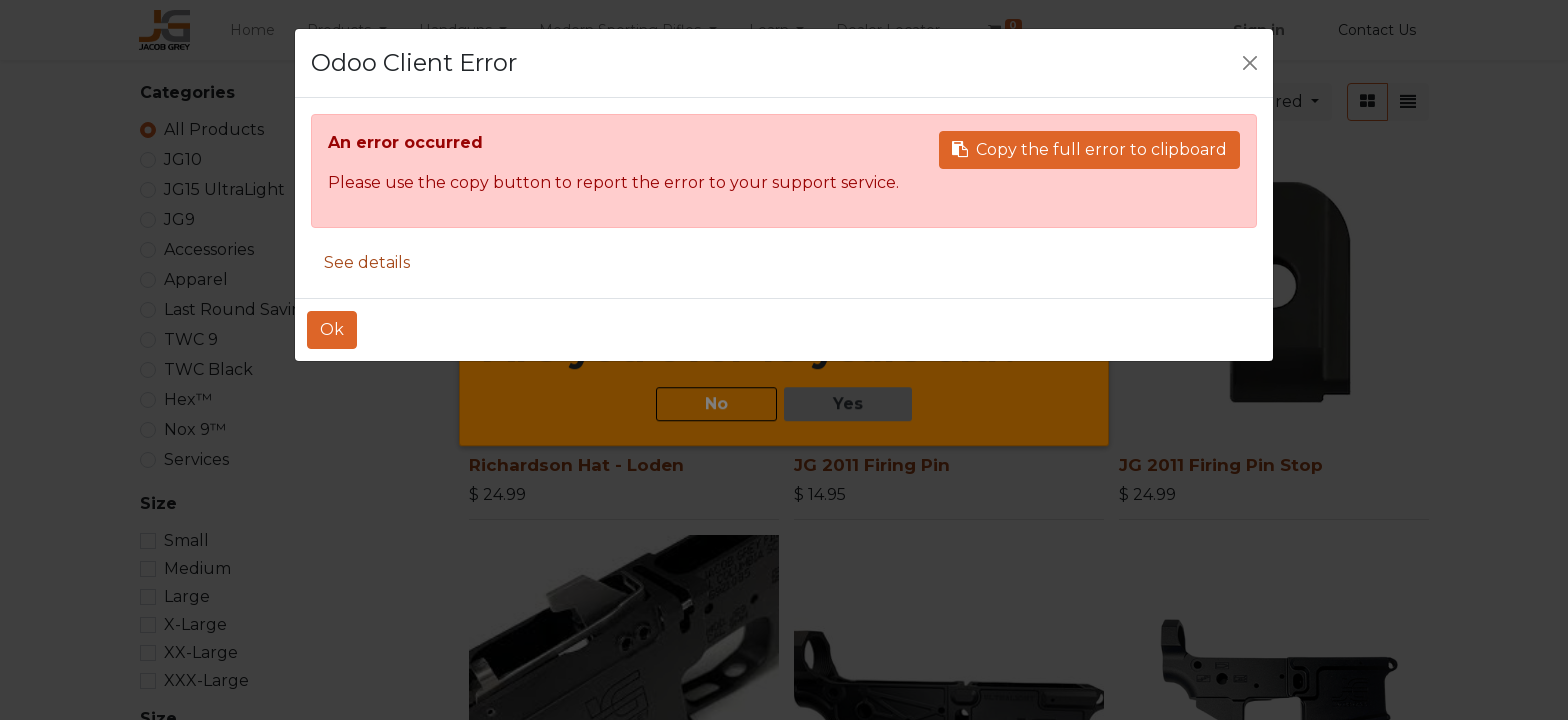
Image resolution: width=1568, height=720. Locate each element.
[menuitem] (252, 30)
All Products (214, 129)
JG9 (179, 219)
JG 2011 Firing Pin (872, 465)
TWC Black (208, 369)
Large (187, 596)
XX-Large (201, 652)
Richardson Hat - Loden (576, 465)
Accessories (209, 249)
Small (186, 540)
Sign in (1259, 30)
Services (196, 459)
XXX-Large (206, 680)
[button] (1273, 102)
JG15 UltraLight (224, 189)
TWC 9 (191, 339)
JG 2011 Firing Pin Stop (1221, 465)
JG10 (183, 159)
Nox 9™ (195, 429)
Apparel (196, 279)
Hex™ (188, 399)
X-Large (195, 624)
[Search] (1118, 102)
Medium (197, 568)
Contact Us (1377, 30)
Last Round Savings (242, 309)
